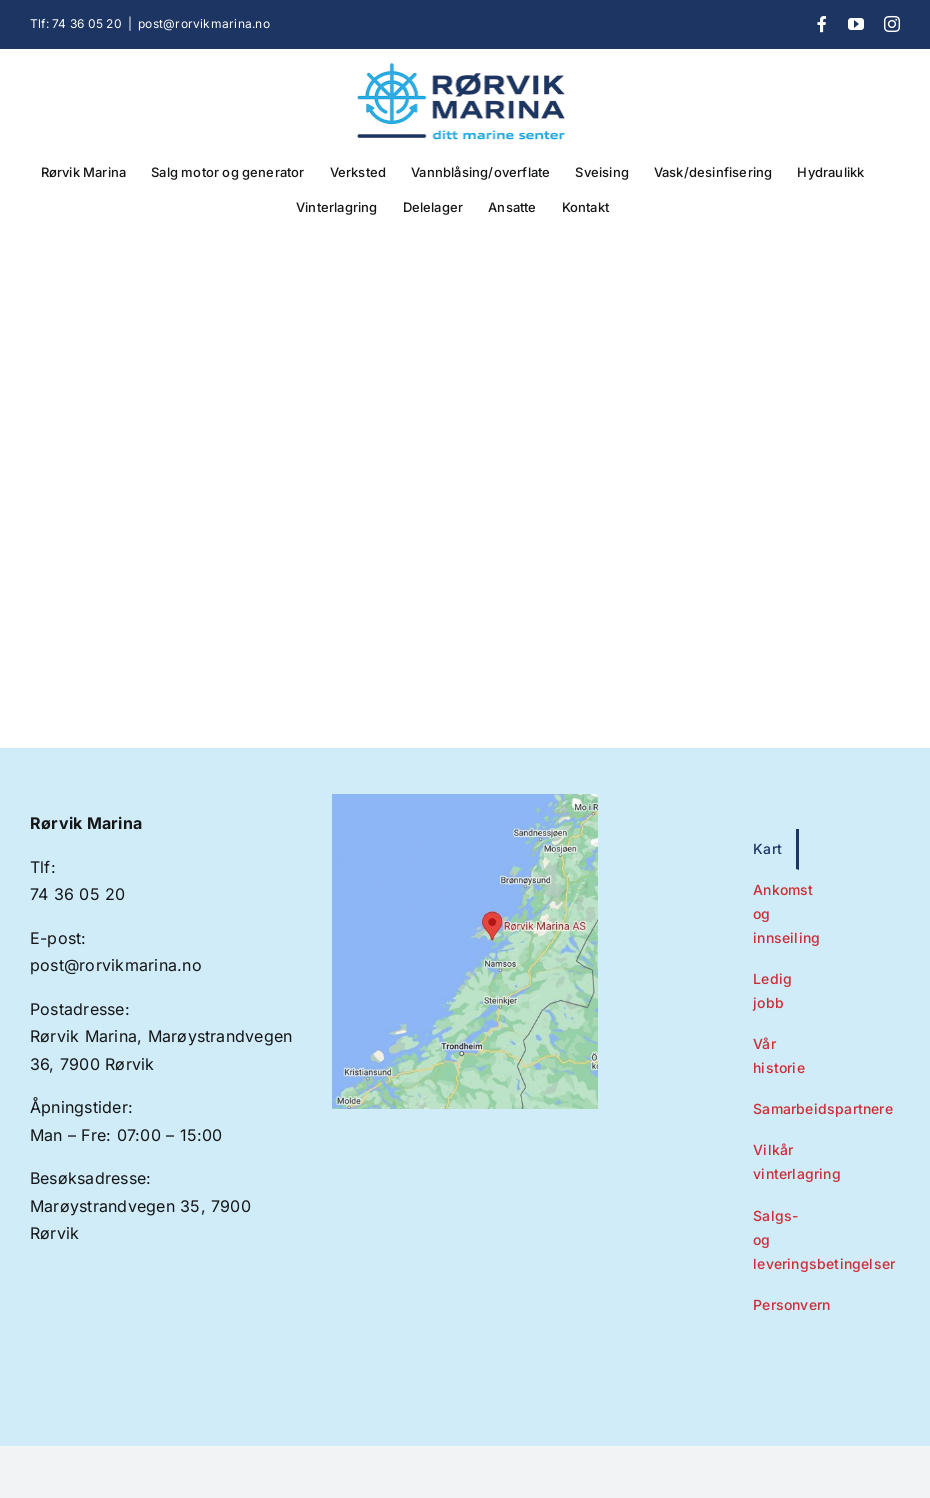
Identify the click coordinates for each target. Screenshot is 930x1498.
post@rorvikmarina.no (204, 23)
